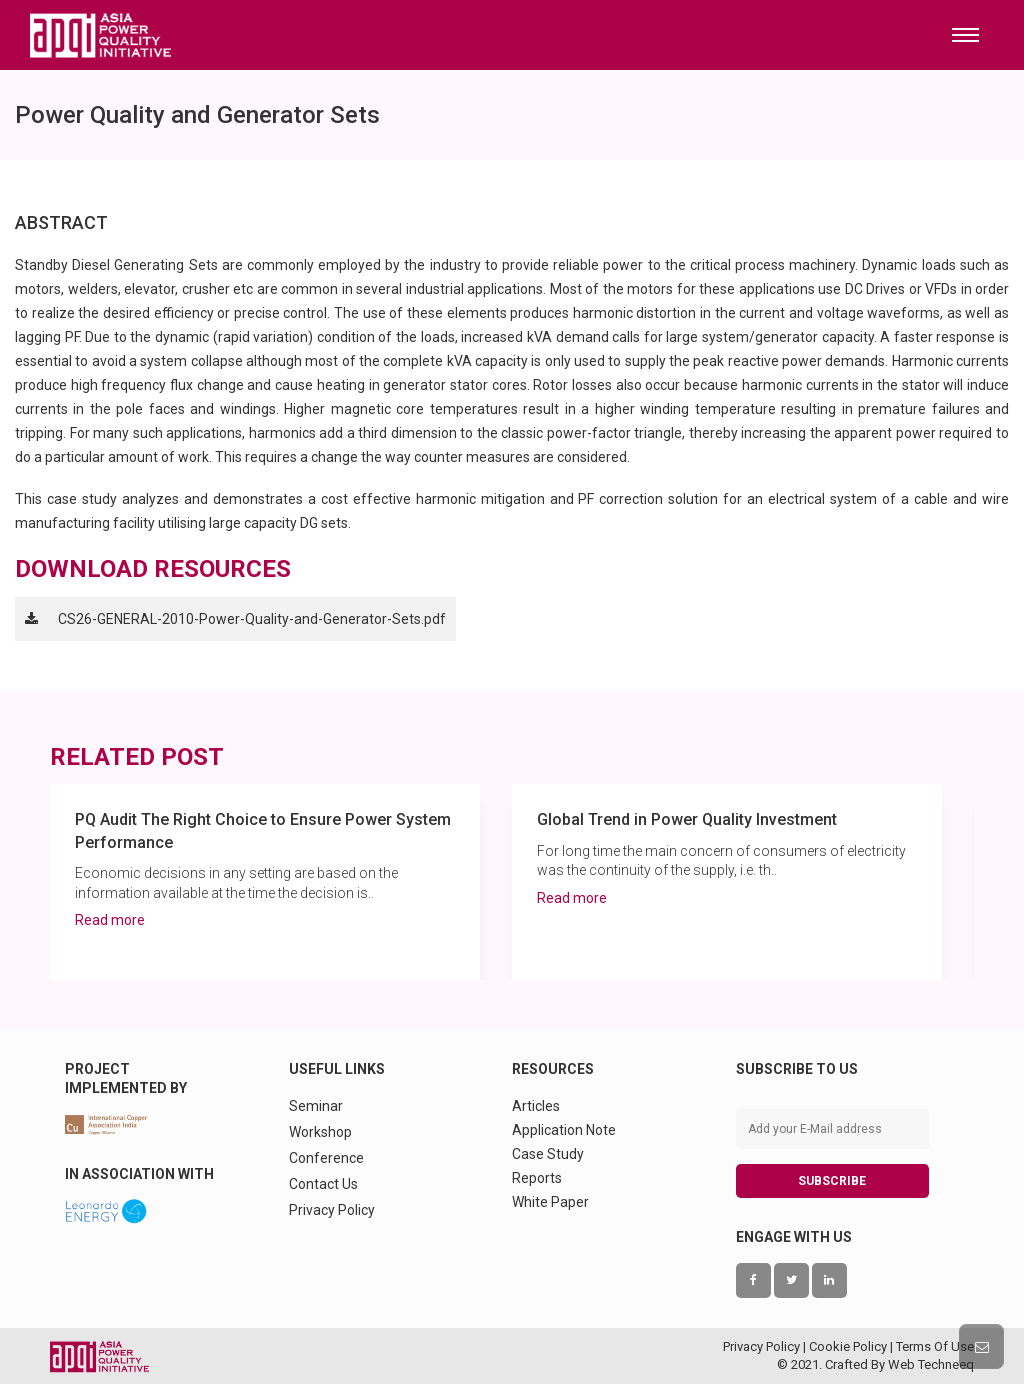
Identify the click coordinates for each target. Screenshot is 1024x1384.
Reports (537, 1178)
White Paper (550, 1202)
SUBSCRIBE (832, 1181)
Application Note (564, 1130)
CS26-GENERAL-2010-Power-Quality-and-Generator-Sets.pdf (252, 619)
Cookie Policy (848, 1346)
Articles (536, 1106)
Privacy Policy (332, 1210)
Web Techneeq (931, 1364)
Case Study (548, 1154)
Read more (110, 920)
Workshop (320, 1132)
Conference (326, 1158)
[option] (265, 881)
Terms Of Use (935, 1346)
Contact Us (323, 1184)
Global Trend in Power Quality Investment (687, 819)
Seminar (316, 1106)
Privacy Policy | (766, 1346)
